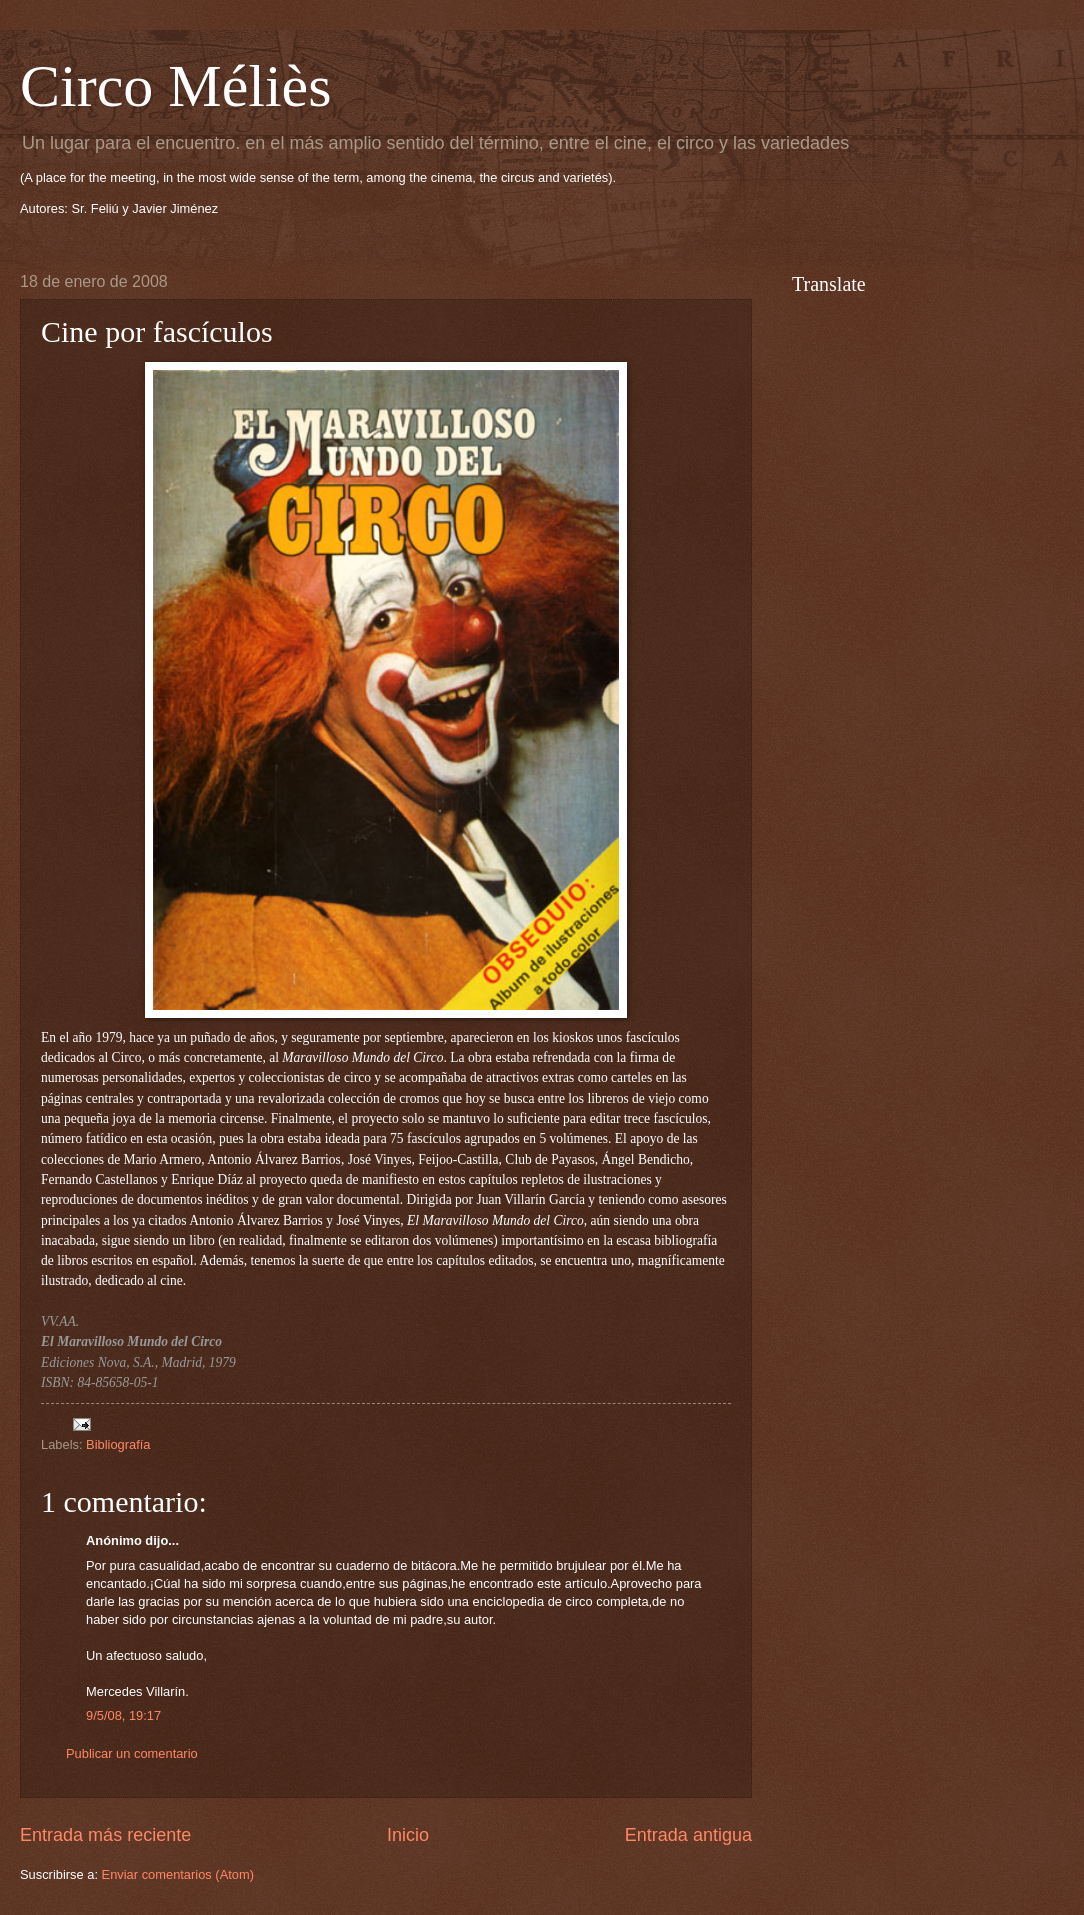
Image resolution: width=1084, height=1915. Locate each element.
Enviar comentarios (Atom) (178, 1874)
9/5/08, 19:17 (123, 1715)
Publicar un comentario (132, 1753)
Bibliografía (118, 1444)
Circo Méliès (176, 86)
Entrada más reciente (105, 1835)
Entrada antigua (688, 1835)
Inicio (408, 1835)
